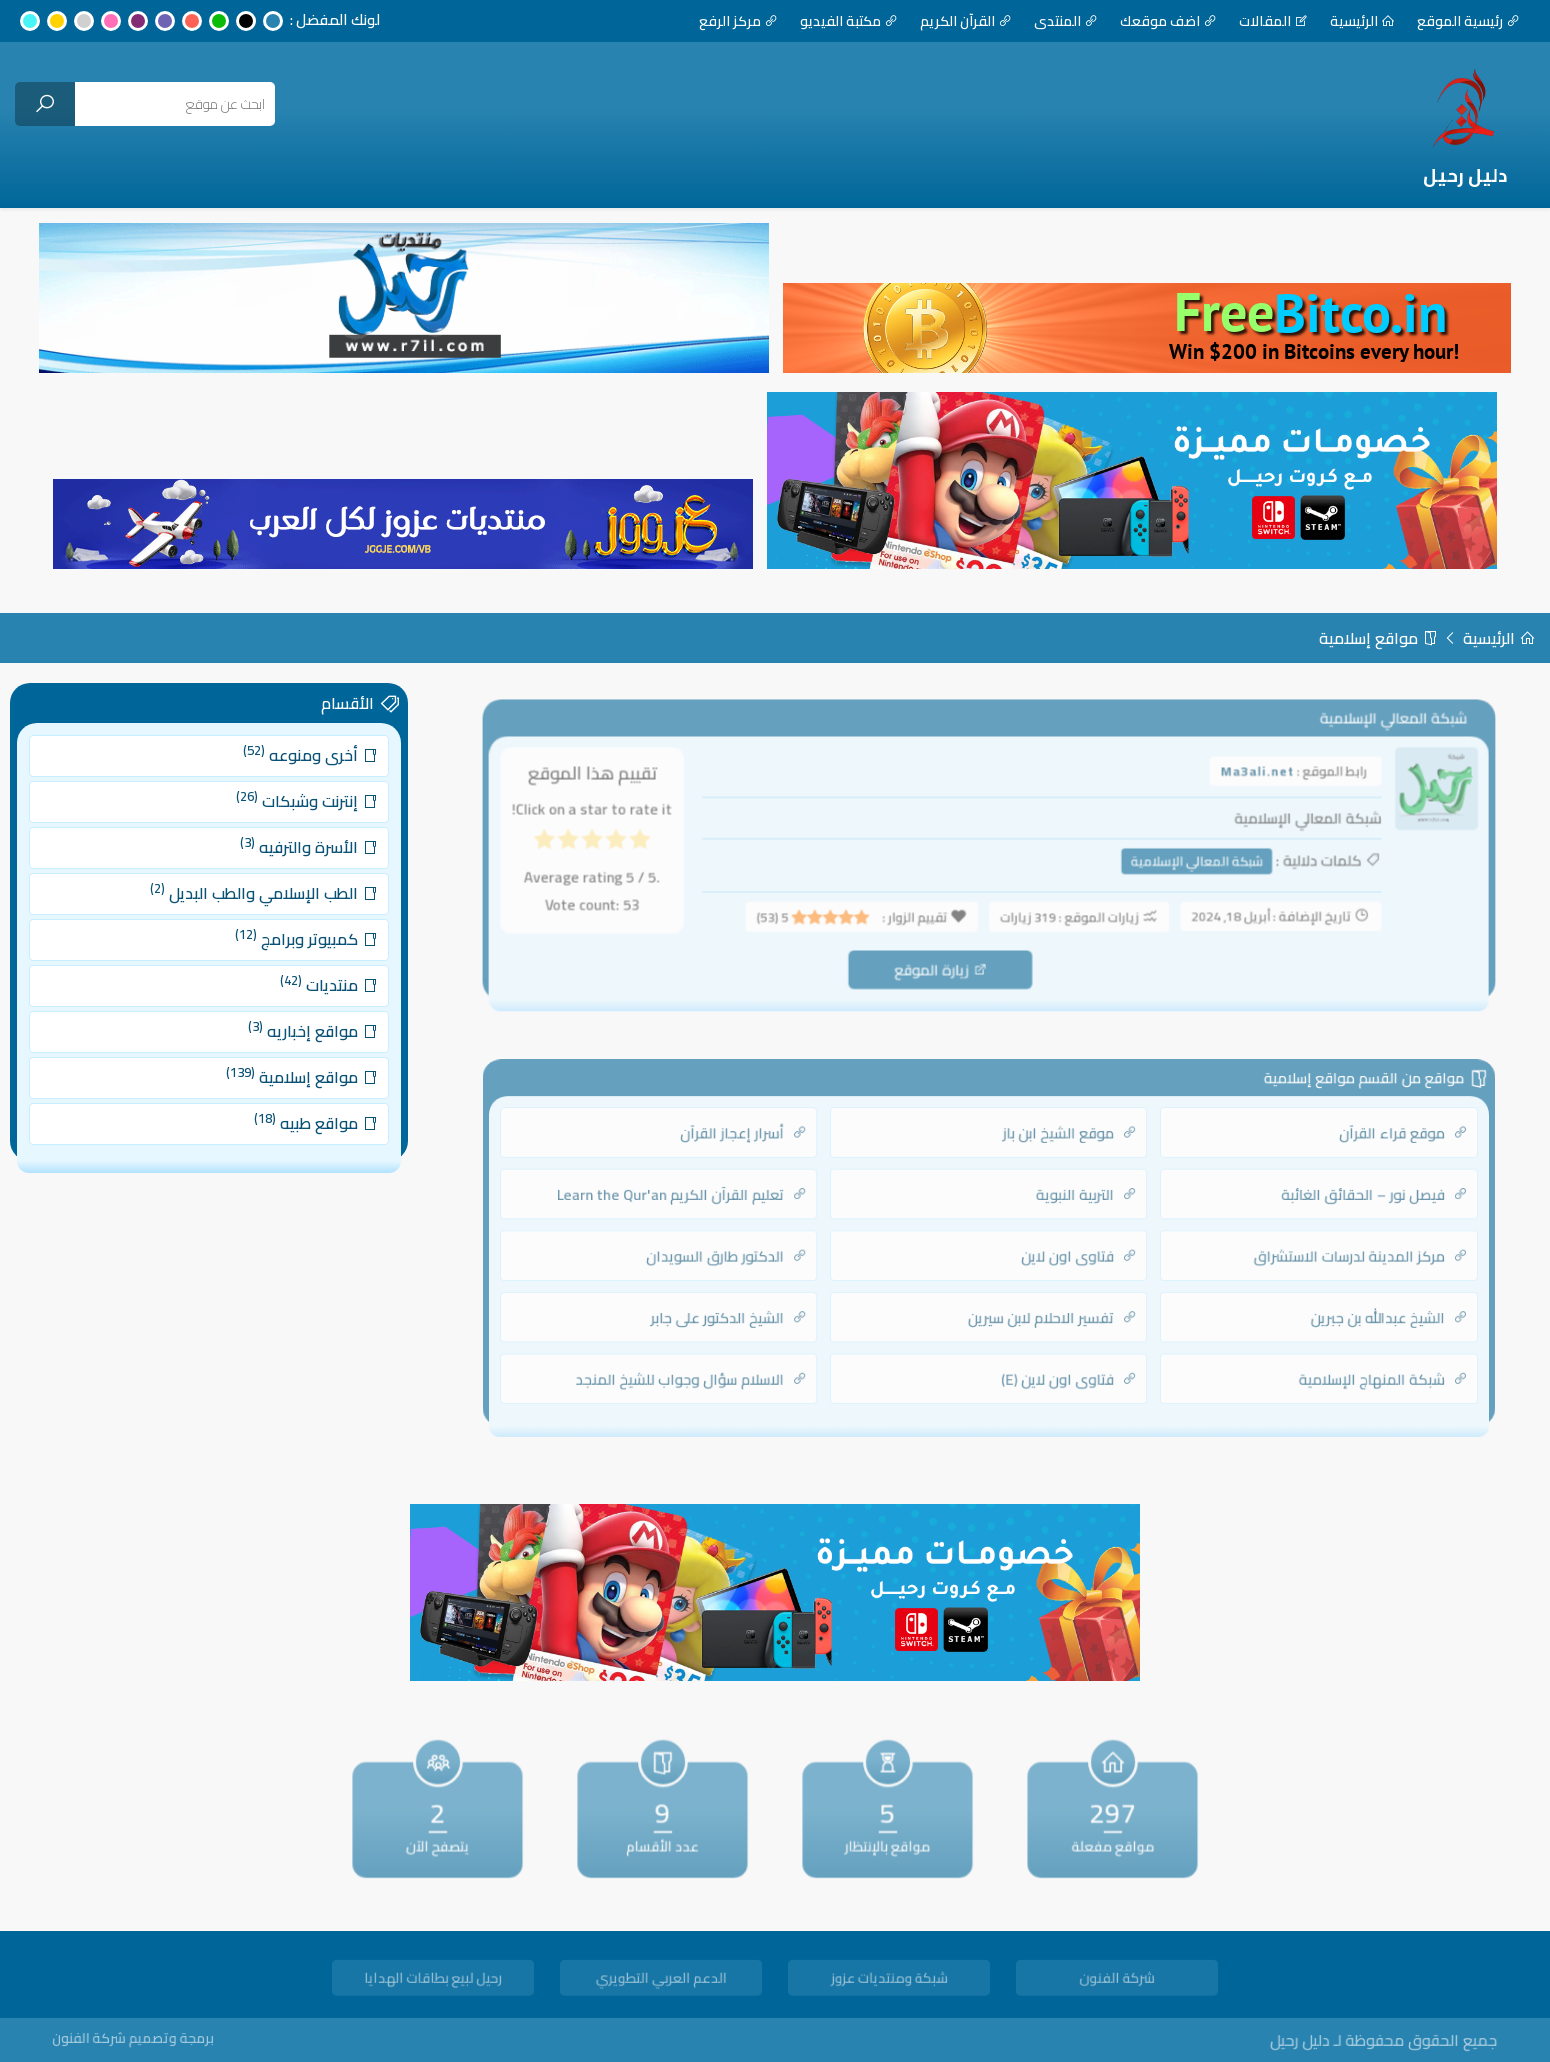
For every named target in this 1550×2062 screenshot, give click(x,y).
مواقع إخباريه (297, 1020)
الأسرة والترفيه (293, 863)
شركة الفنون (1117, 1981)
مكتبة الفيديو (849, 21)
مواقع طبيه (299, 1098)
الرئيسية (1362, 21)
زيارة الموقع (945, 963)
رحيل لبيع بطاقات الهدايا (432, 1981)
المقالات (1273, 21)
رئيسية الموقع (1468, 21)
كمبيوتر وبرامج (291, 941)
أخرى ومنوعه (295, 785)
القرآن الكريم (966, 21)
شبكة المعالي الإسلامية (1181, 864)
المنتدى (1066, 21)
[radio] (666, 847)
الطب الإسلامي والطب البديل (256, 902)
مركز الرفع (738, 21)
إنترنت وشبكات (292, 824)
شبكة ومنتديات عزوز (889, 1981)
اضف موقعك (1168, 21)
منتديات (310, 981)
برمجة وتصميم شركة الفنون (168, 2038)
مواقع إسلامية (1378, 638)
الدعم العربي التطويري (660, 1981)
